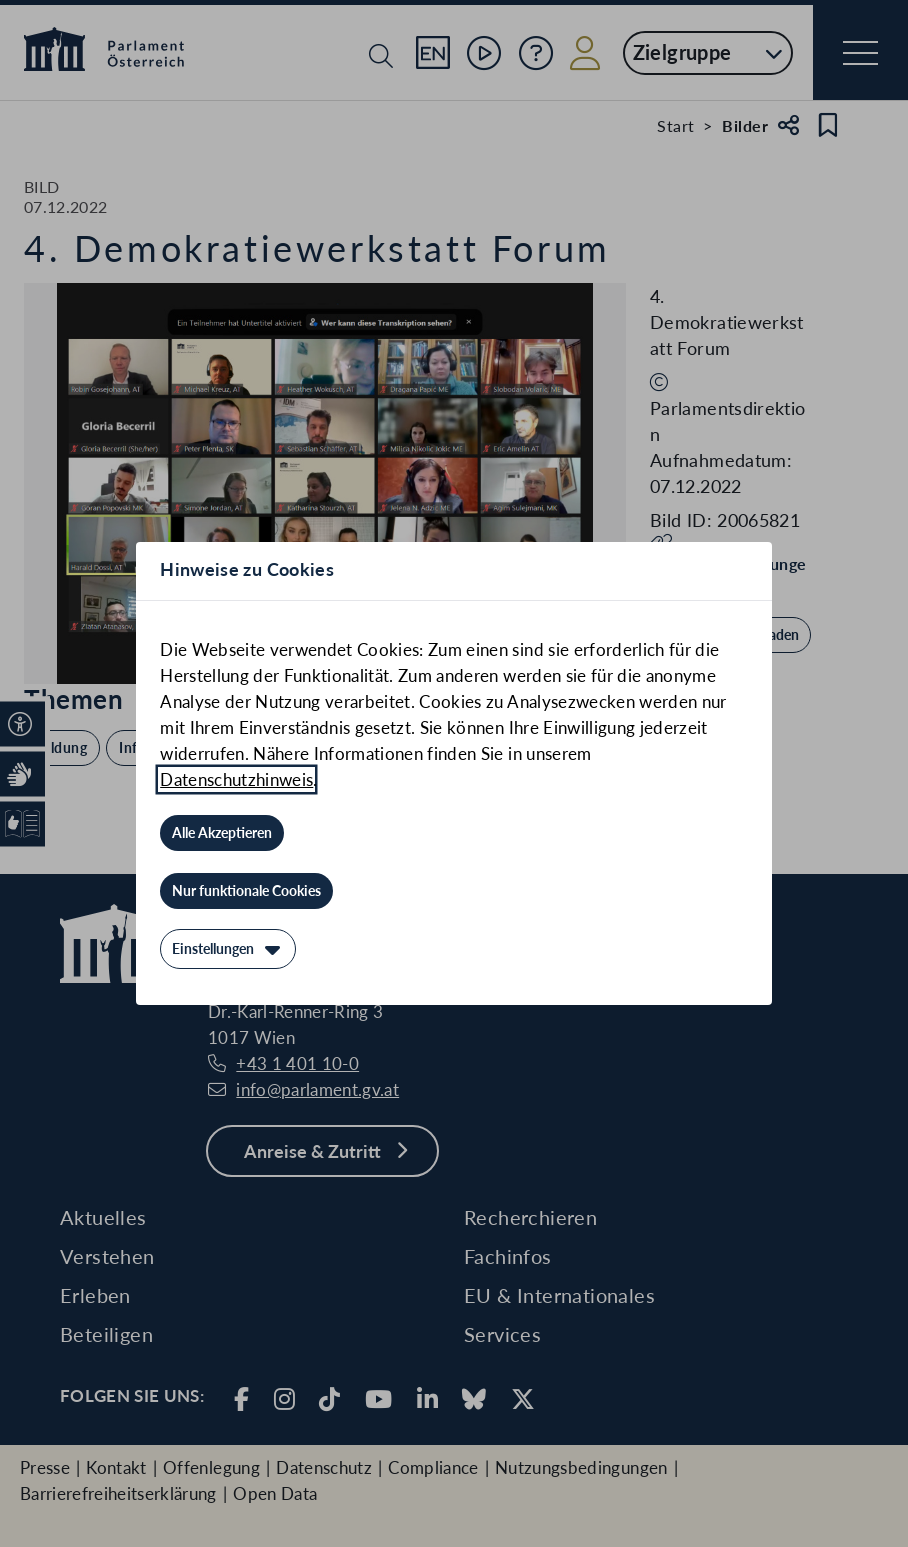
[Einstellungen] (228, 949)
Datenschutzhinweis (236, 779)
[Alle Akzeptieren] (222, 833)
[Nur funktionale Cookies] (246, 891)
